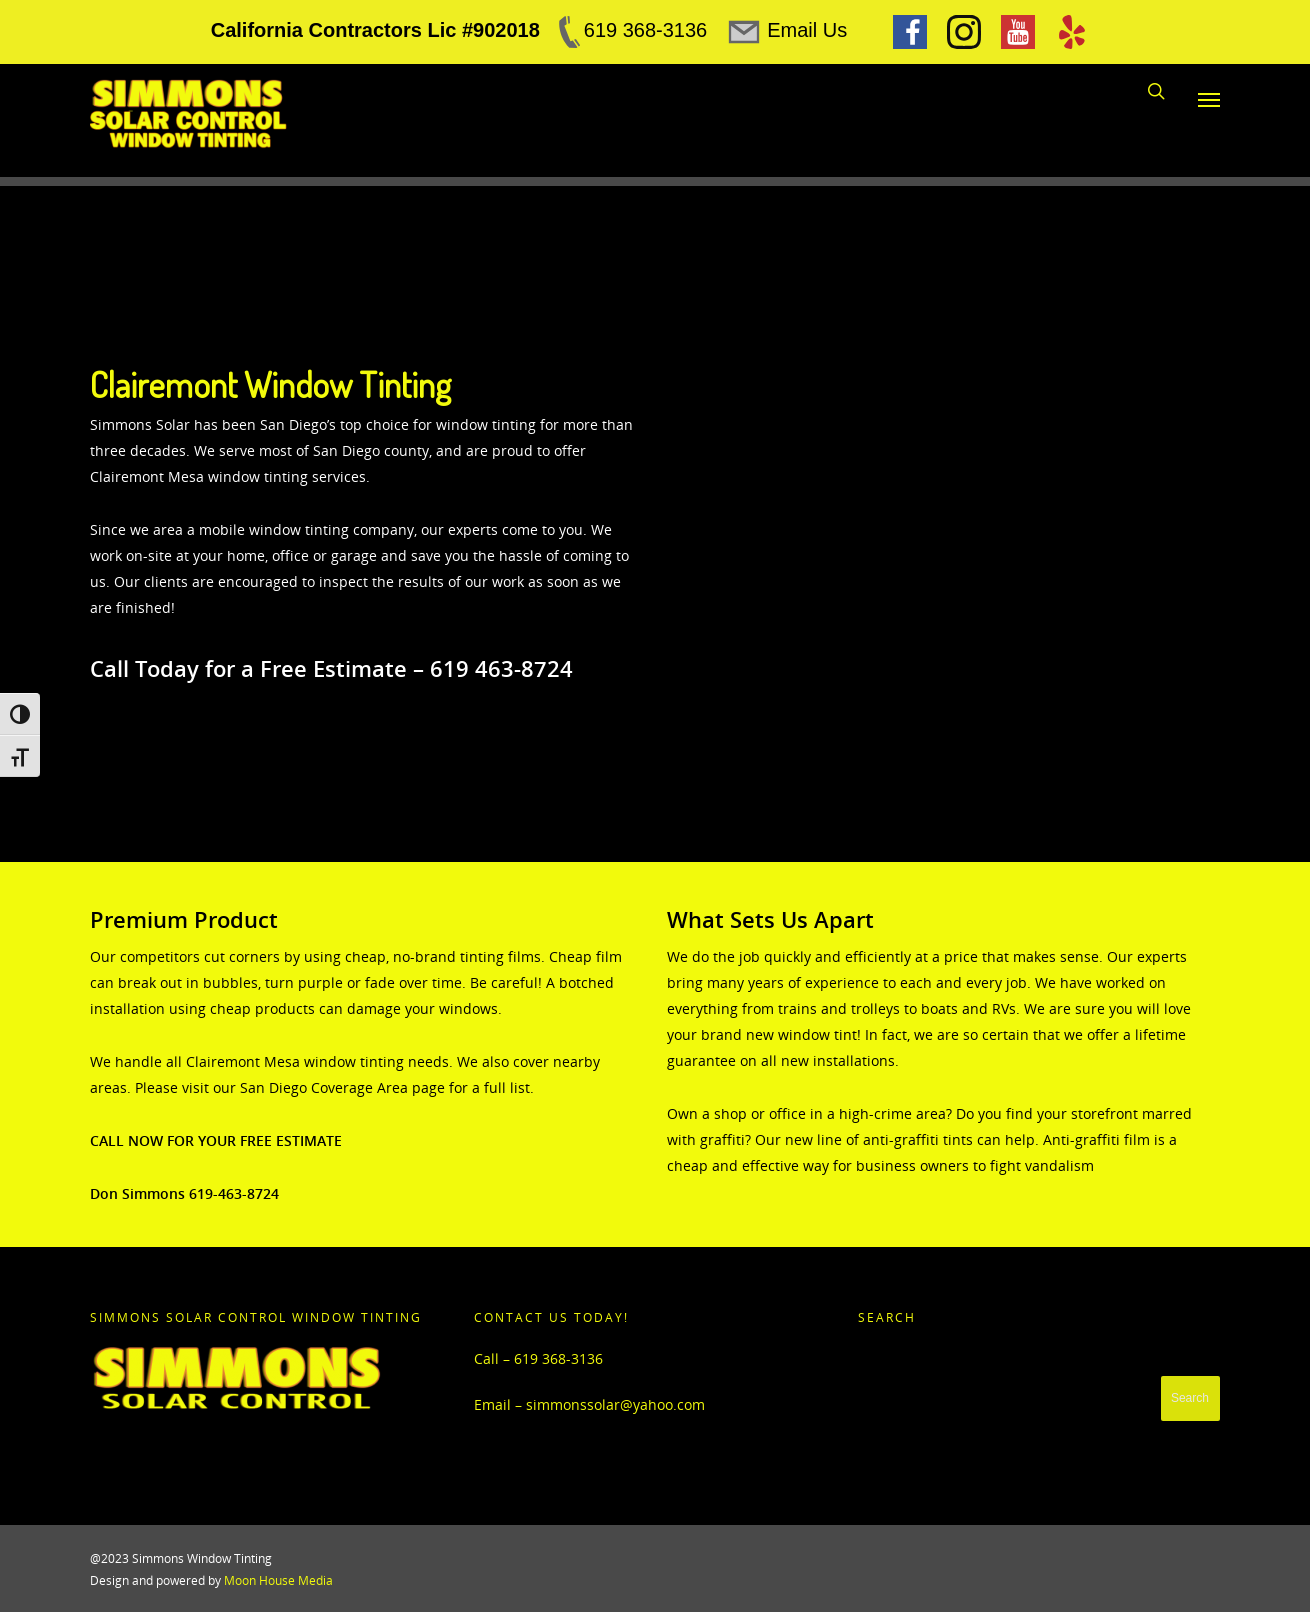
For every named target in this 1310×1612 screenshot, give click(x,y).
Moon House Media (278, 1580)
